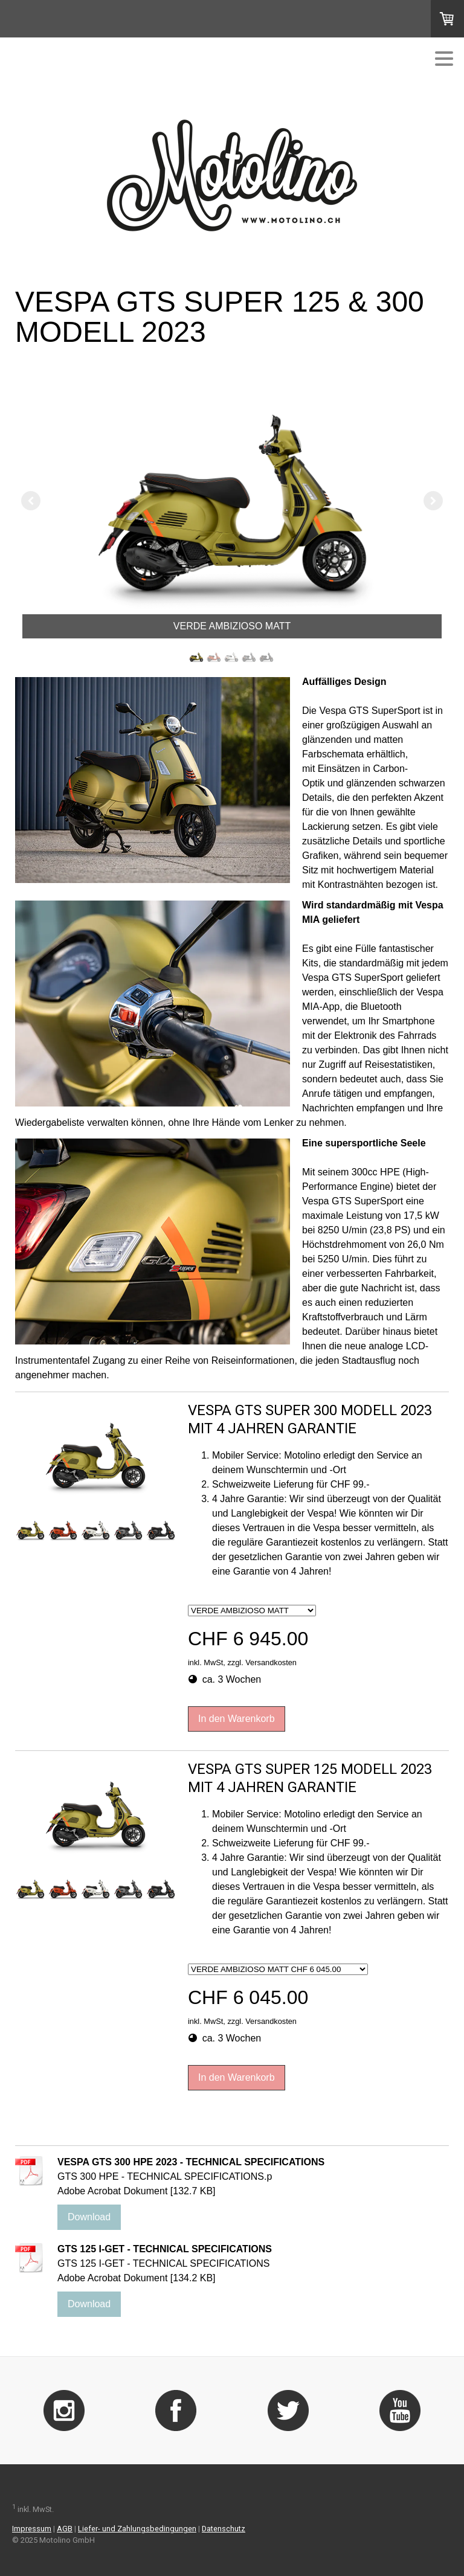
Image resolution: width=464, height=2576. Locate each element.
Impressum (31, 2528)
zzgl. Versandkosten (262, 1662)
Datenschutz (223, 2528)
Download (89, 2217)
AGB (64, 2528)
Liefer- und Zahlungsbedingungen (137, 2528)
